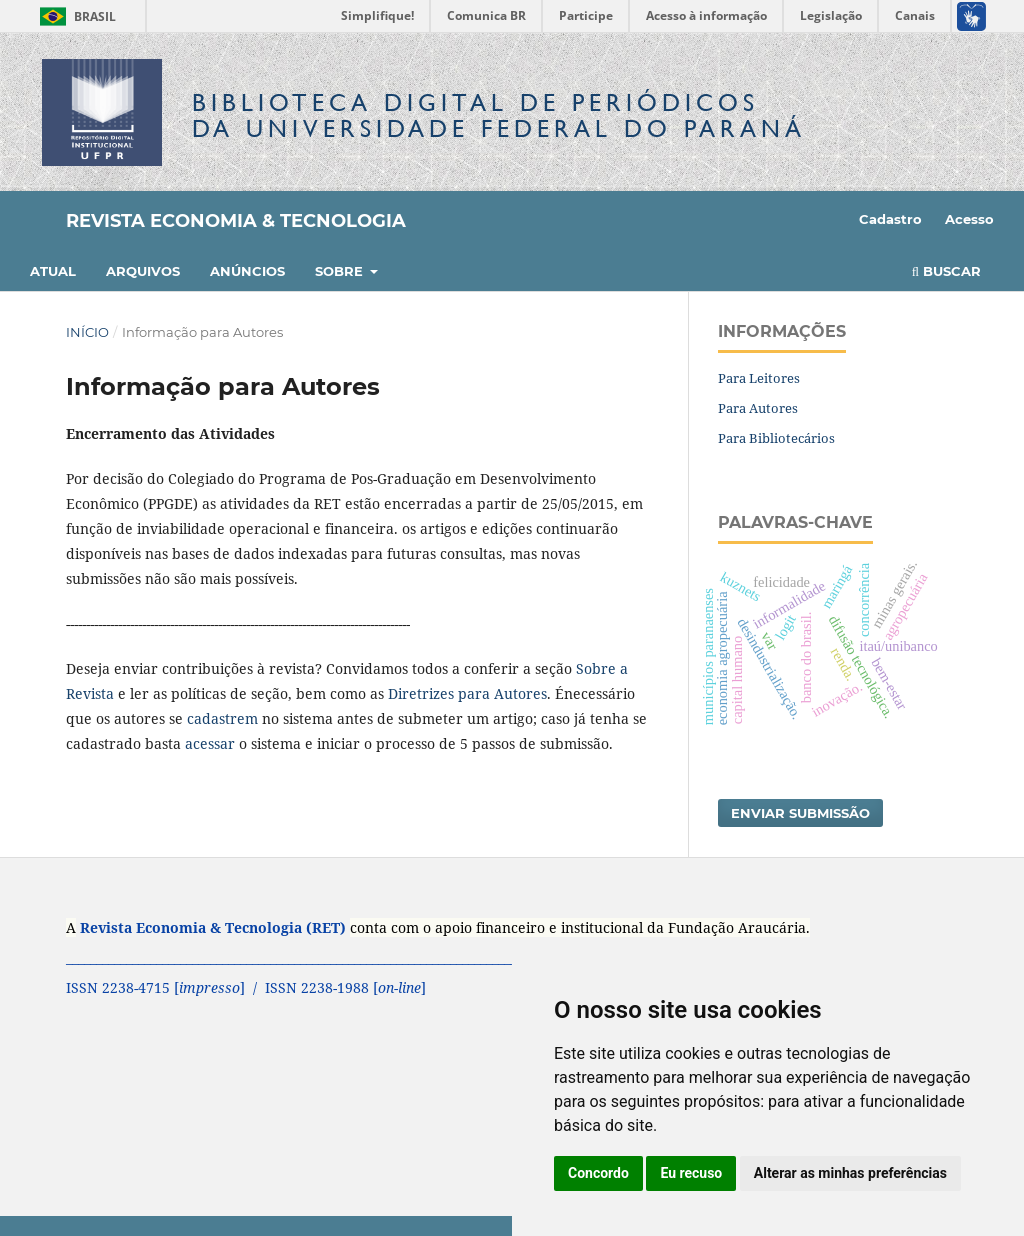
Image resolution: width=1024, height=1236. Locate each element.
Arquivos (143, 271)
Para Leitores (759, 378)
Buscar (946, 271)
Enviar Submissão (800, 813)
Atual (53, 271)
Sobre (341, 271)
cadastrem (222, 718)
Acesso (969, 219)
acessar (210, 743)
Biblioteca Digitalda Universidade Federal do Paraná (499, 115)
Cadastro (890, 219)
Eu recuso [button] (691, 1173)
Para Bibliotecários (776, 438)
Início (87, 332)
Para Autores (758, 408)
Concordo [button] (598, 1173)
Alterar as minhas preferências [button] (850, 1173)
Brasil (74, 16)
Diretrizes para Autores (467, 693)
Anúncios (247, 271)
